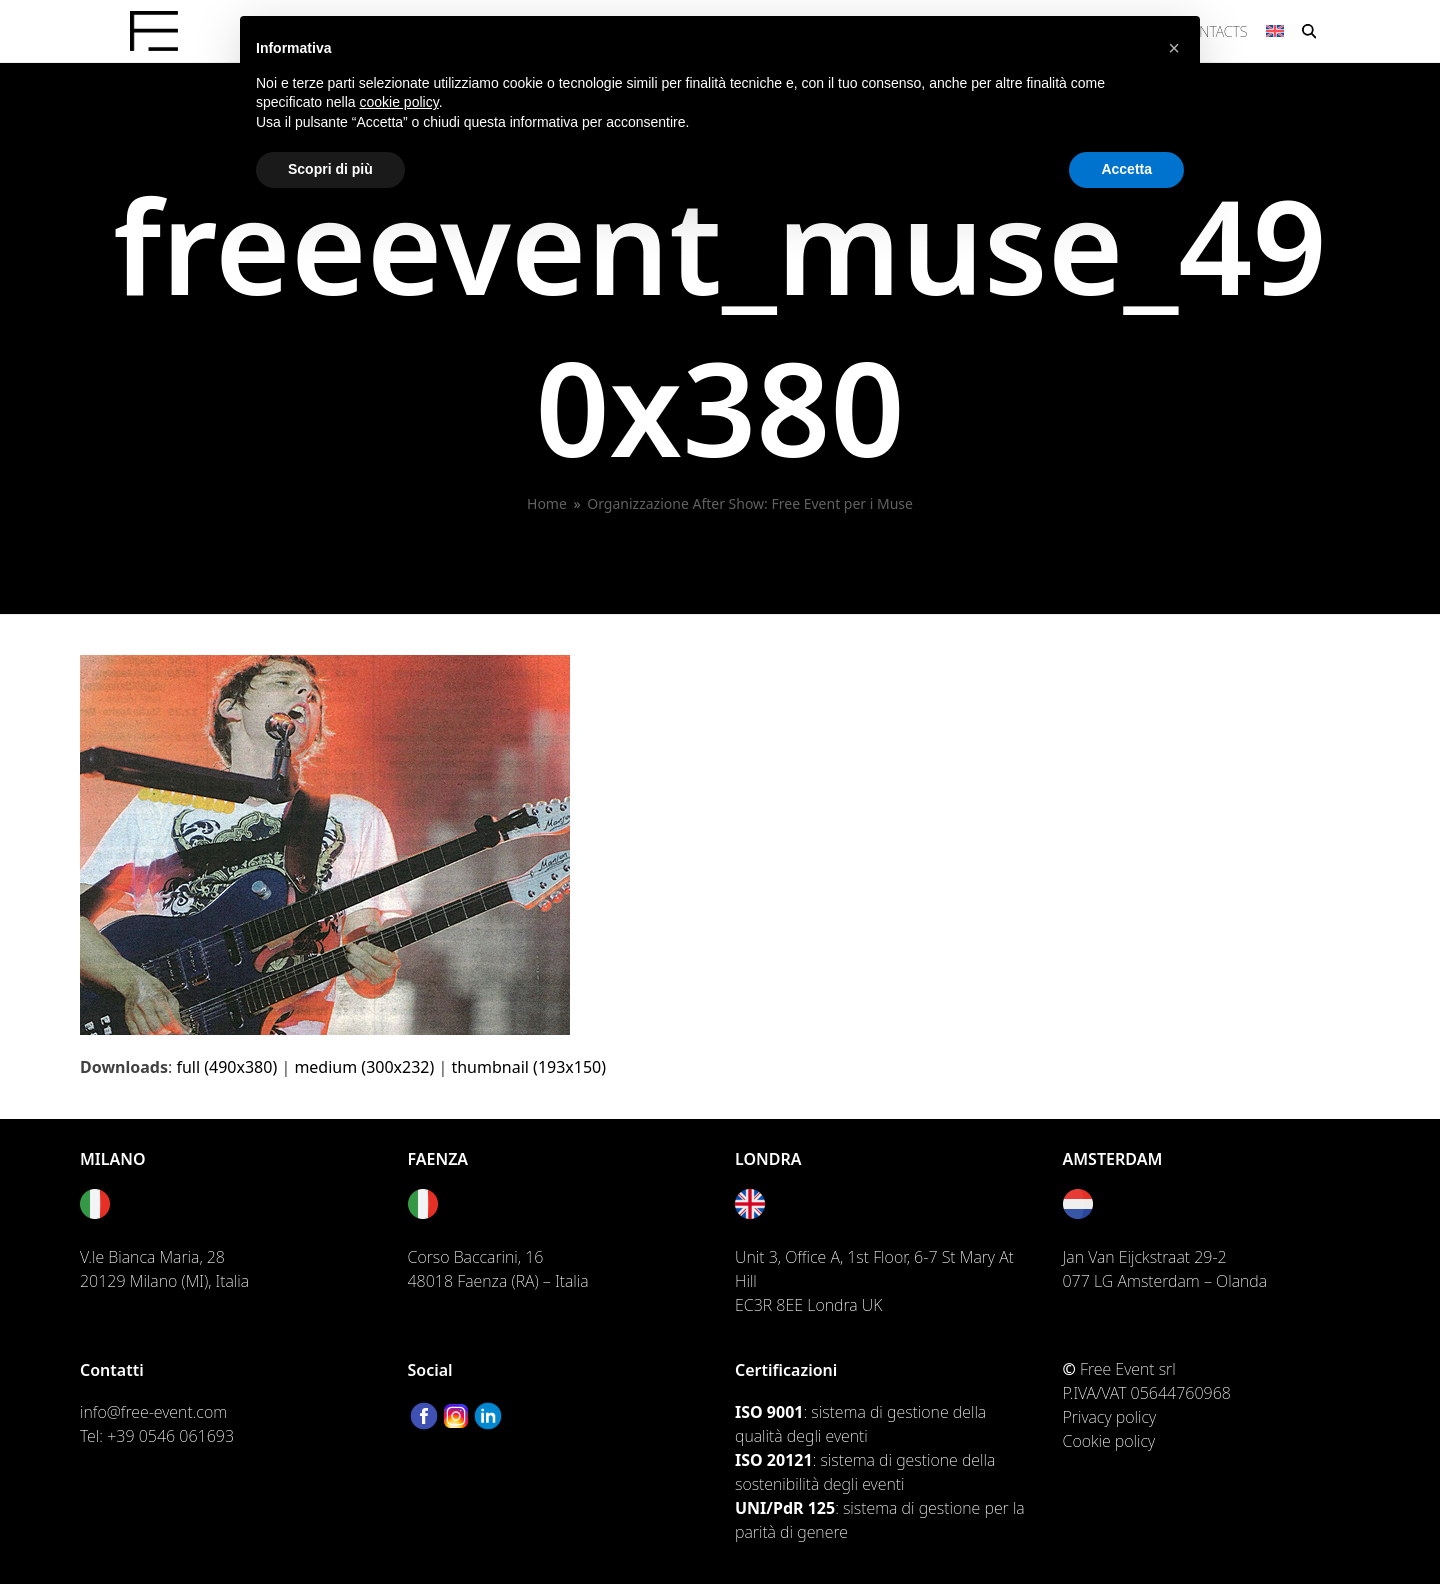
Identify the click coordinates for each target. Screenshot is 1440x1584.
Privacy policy (1110, 1417)
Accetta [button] (1126, 169)
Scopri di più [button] (330, 169)
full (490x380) (226, 1067)
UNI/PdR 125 (785, 1508)
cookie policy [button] (399, 102)
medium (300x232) (364, 1067)
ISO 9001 (769, 1412)
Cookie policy (1109, 1441)
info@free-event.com (153, 1412)
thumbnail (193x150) (528, 1067)
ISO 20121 (774, 1460)
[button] (1309, 31)
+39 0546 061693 (170, 1436)
